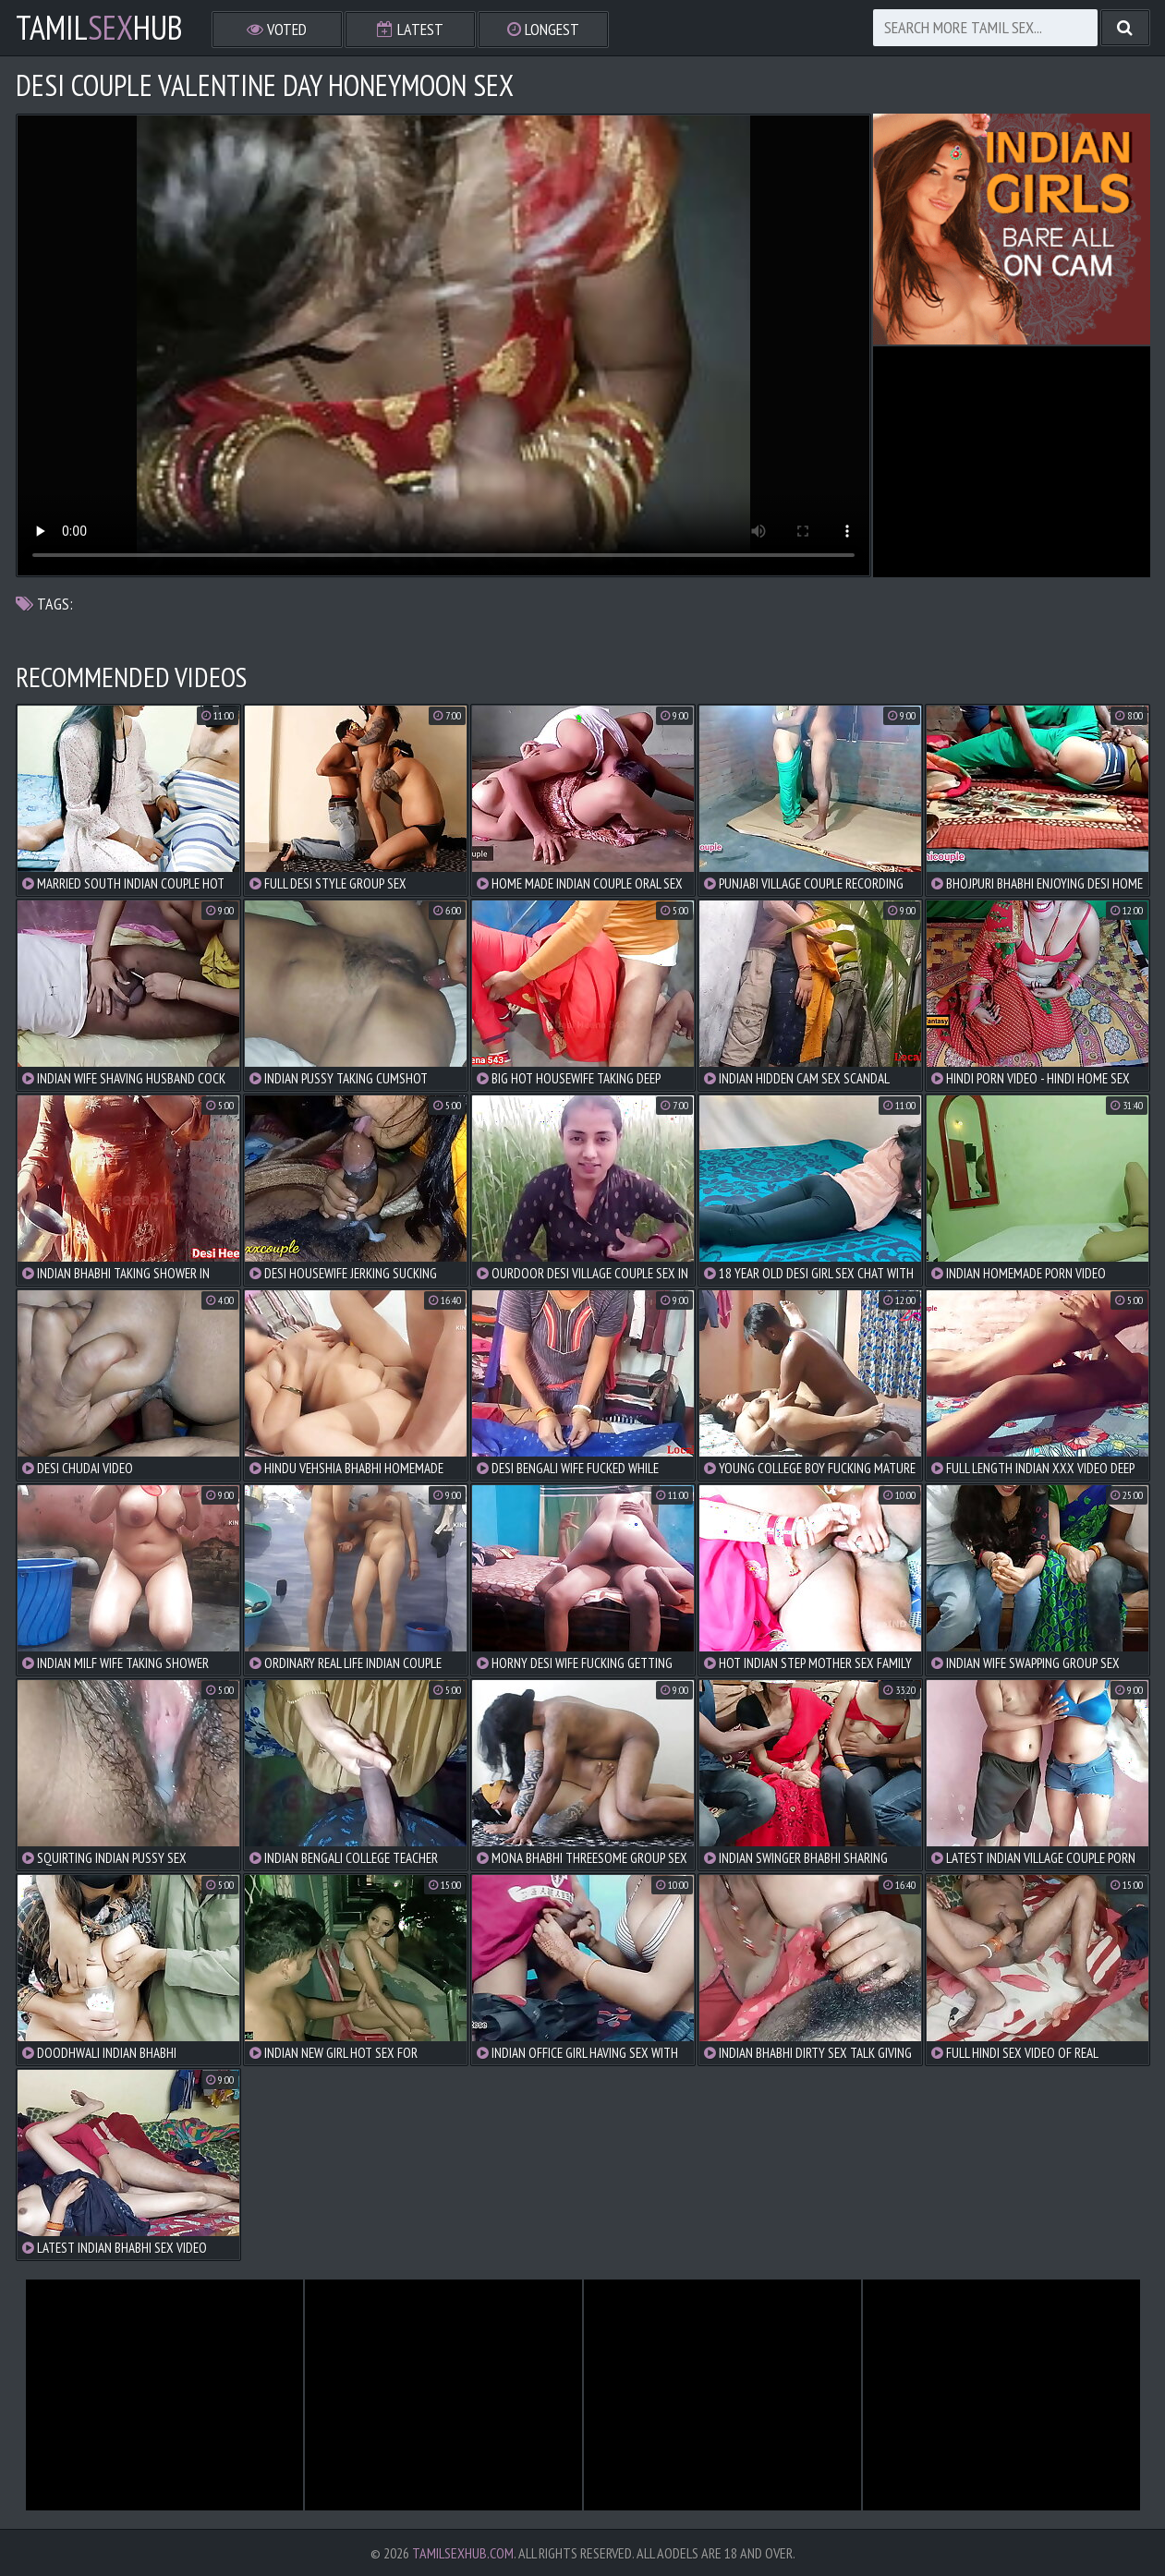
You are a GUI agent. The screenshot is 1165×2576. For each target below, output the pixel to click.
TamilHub (99, 27)
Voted (277, 29)
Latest (410, 29)
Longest (543, 29)
